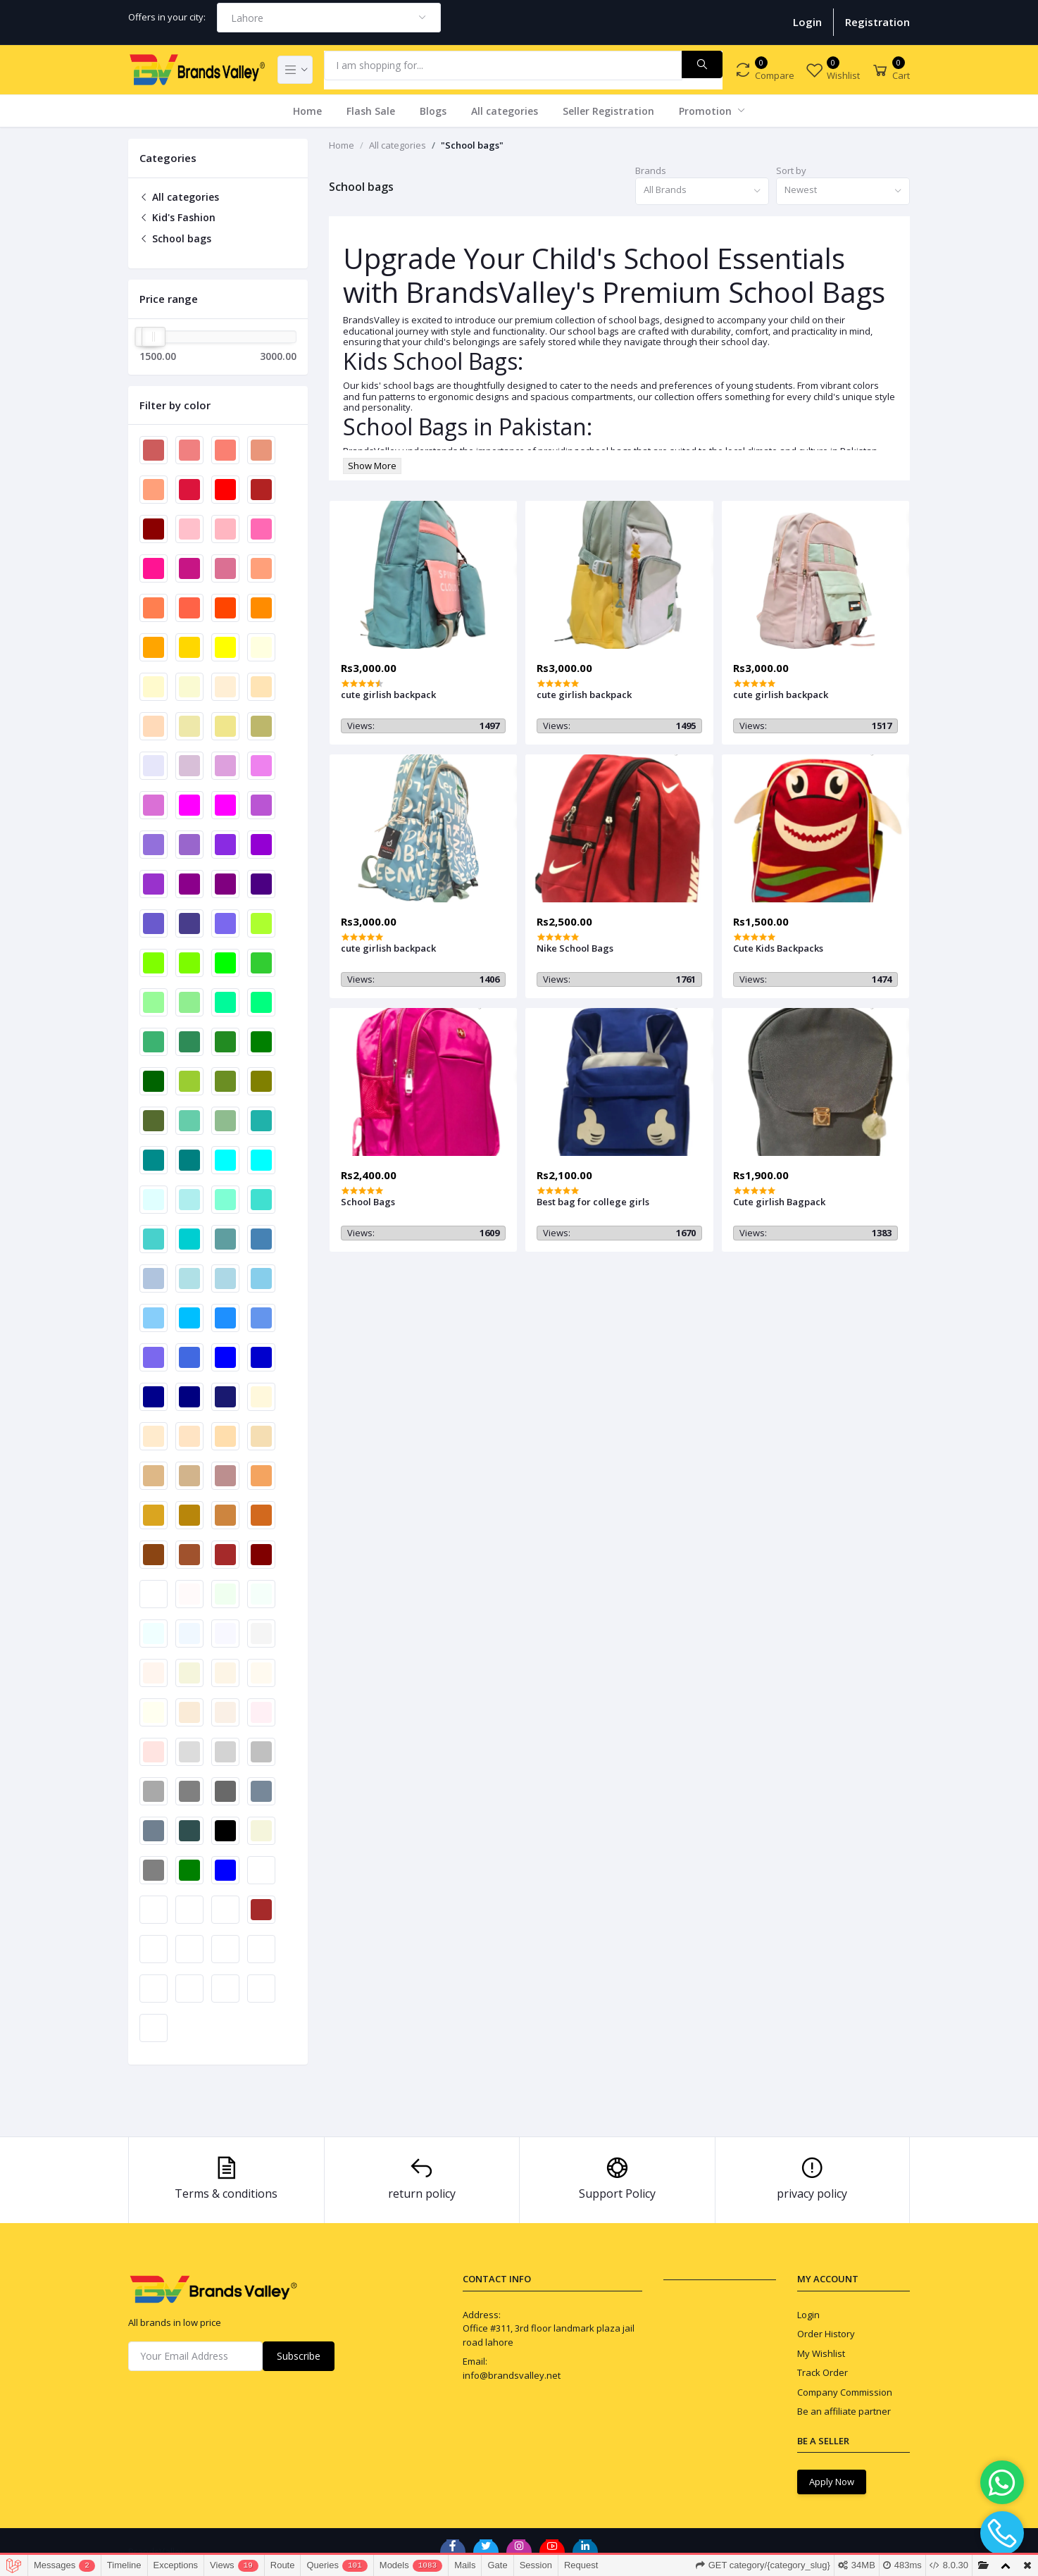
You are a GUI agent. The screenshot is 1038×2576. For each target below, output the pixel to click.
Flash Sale (370, 111)
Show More (372, 465)
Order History (826, 2333)
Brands (650, 170)
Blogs (433, 111)
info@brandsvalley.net (512, 2375)
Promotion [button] (706, 111)
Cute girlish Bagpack (779, 1201)
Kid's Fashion (177, 217)
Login (807, 22)
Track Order (822, 2372)
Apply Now (831, 2481)
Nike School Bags (575, 948)
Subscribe (298, 2356)
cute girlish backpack (388, 694)
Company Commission (844, 2392)
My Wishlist (821, 2353)
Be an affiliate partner (844, 2411)
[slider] (153, 337)
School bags (175, 238)
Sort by (791, 170)
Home (307, 111)
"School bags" (472, 145)
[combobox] (329, 17)
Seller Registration (608, 111)
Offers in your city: (167, 17)
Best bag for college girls (593, 1201)
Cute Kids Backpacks (778, 948)
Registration (877, 22)
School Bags (368, 1201)
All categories (504, 111)
